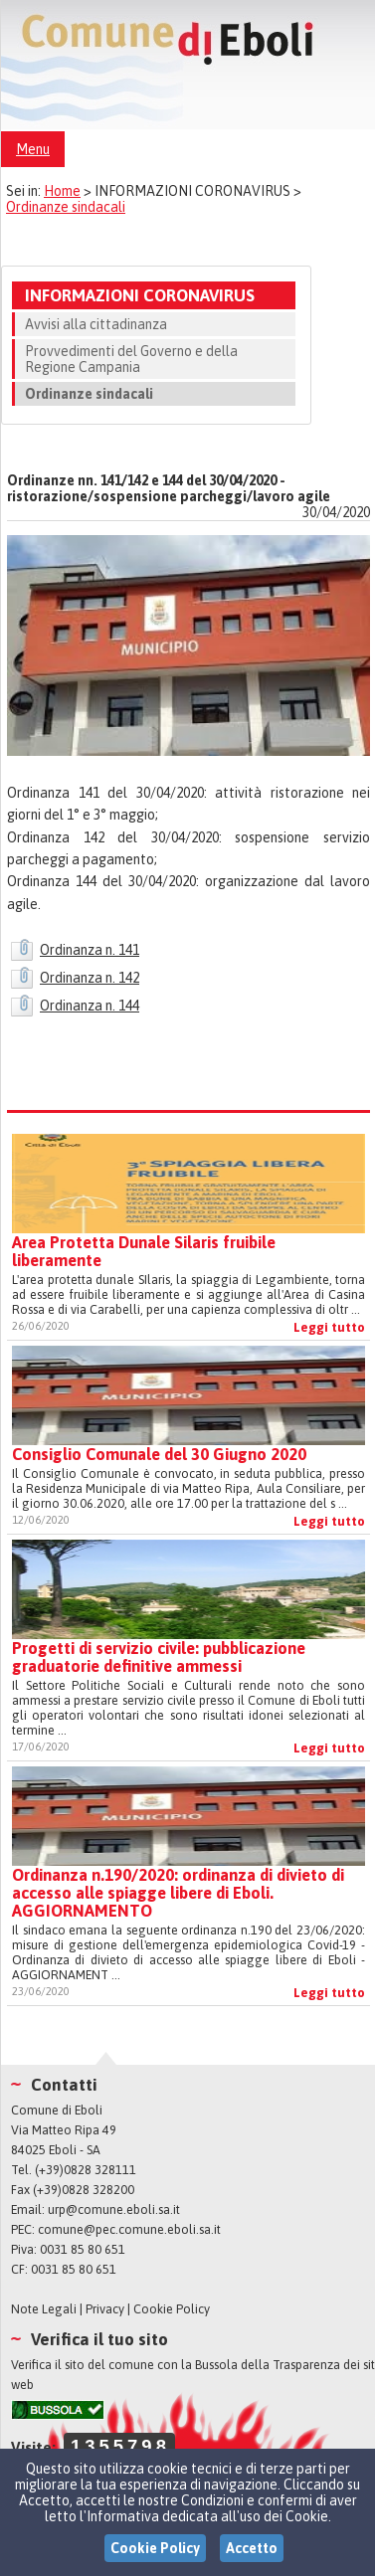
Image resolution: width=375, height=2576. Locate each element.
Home (62, 191)
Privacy (105, 2308)
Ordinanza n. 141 (89, 950)
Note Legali (44, 2308)
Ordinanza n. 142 (89, 978)
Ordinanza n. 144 (89, 1005)
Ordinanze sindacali (65, 207)
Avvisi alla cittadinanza (96, 324)
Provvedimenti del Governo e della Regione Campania (131, 359)
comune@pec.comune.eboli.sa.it (129, 2229)
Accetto (252, 2548)
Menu (33, 149)
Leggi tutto (329, 1327)
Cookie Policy (171, 2308)
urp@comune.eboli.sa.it (114, 2209)
